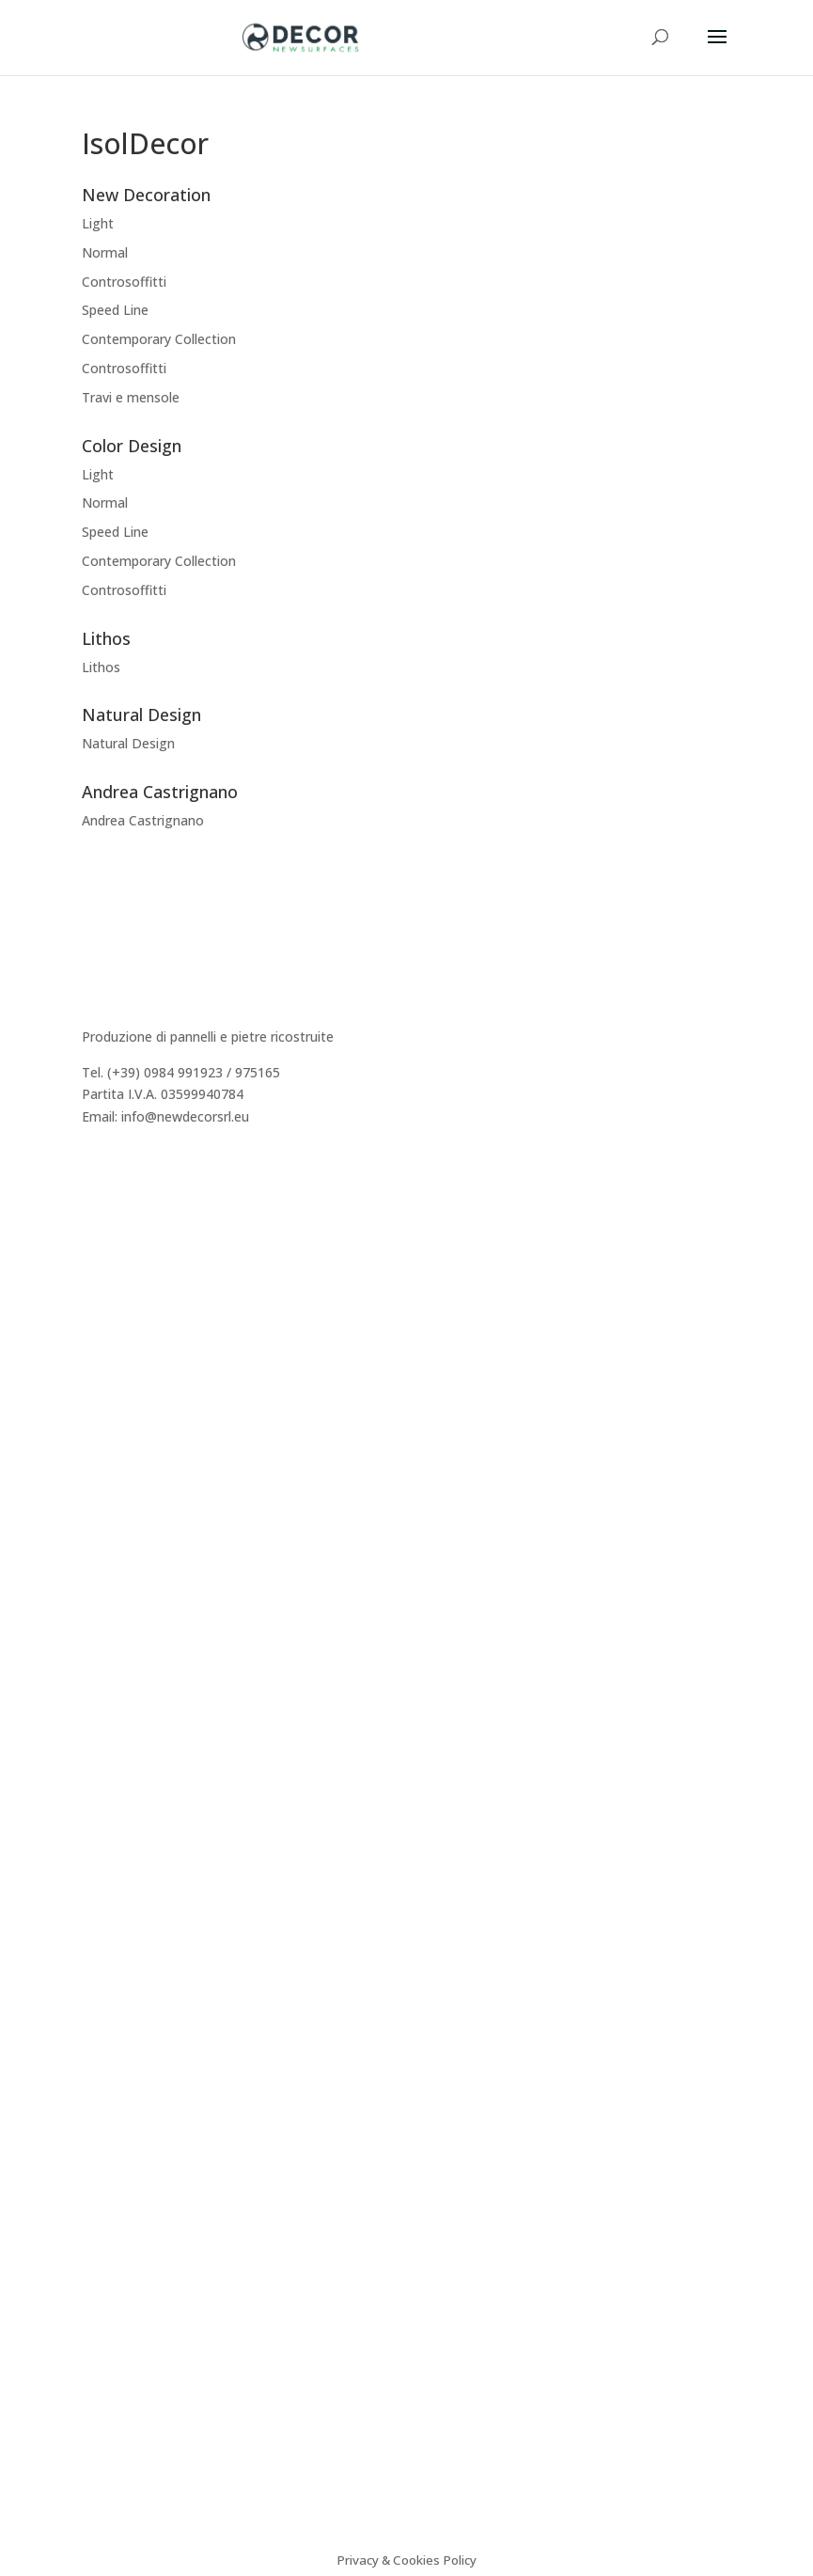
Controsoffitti (124, 282)
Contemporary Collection (159, 339)
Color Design (122, 1498)
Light (98, 223)
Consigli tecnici (127, 1644)
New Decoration (132, 1430)
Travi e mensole (131, 397)
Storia (100, 1218)
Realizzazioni (122, 1262)
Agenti (102, 1285)
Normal (105, 252)
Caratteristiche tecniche (155, 1621)
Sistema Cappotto (138, 1688)
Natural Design (128, 743)
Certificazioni (122, 1666)
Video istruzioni (129, 1711)
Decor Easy (116, 1453)
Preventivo (115, 1307)
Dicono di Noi (123, 1240)
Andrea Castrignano (143, 820)
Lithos (101, 667)
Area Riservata (126, 1330)
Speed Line (115, 310)
